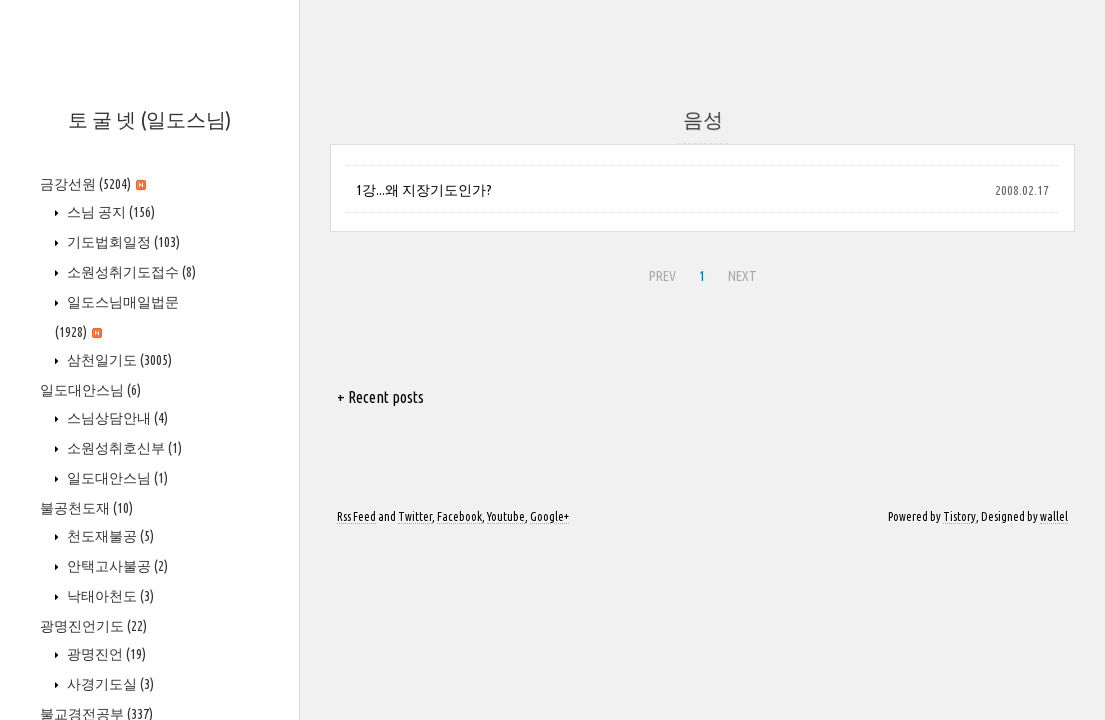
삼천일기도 (118, 360)
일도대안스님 (90, 390)
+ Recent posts (380, 397)
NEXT (740, 273)
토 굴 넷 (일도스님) (149, 119)
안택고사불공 (116, 566)
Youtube (506, 516)
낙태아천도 (109, 596)
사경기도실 (109, 684)
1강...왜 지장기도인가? (424, 190)
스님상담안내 (116, 418)
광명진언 (105, 654)
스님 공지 (109, 212)
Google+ (549, 516)
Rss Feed (356, 516)
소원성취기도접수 (130, 272)
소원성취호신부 (123, 448)
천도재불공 (109, 536)
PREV (660, 273)
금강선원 (93, 184)
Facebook (459, 516)
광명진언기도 (93, 626)
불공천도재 (86, 508)
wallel (1054, 516)
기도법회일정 (122, 242)
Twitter (415, 516)
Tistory (959, 516)
